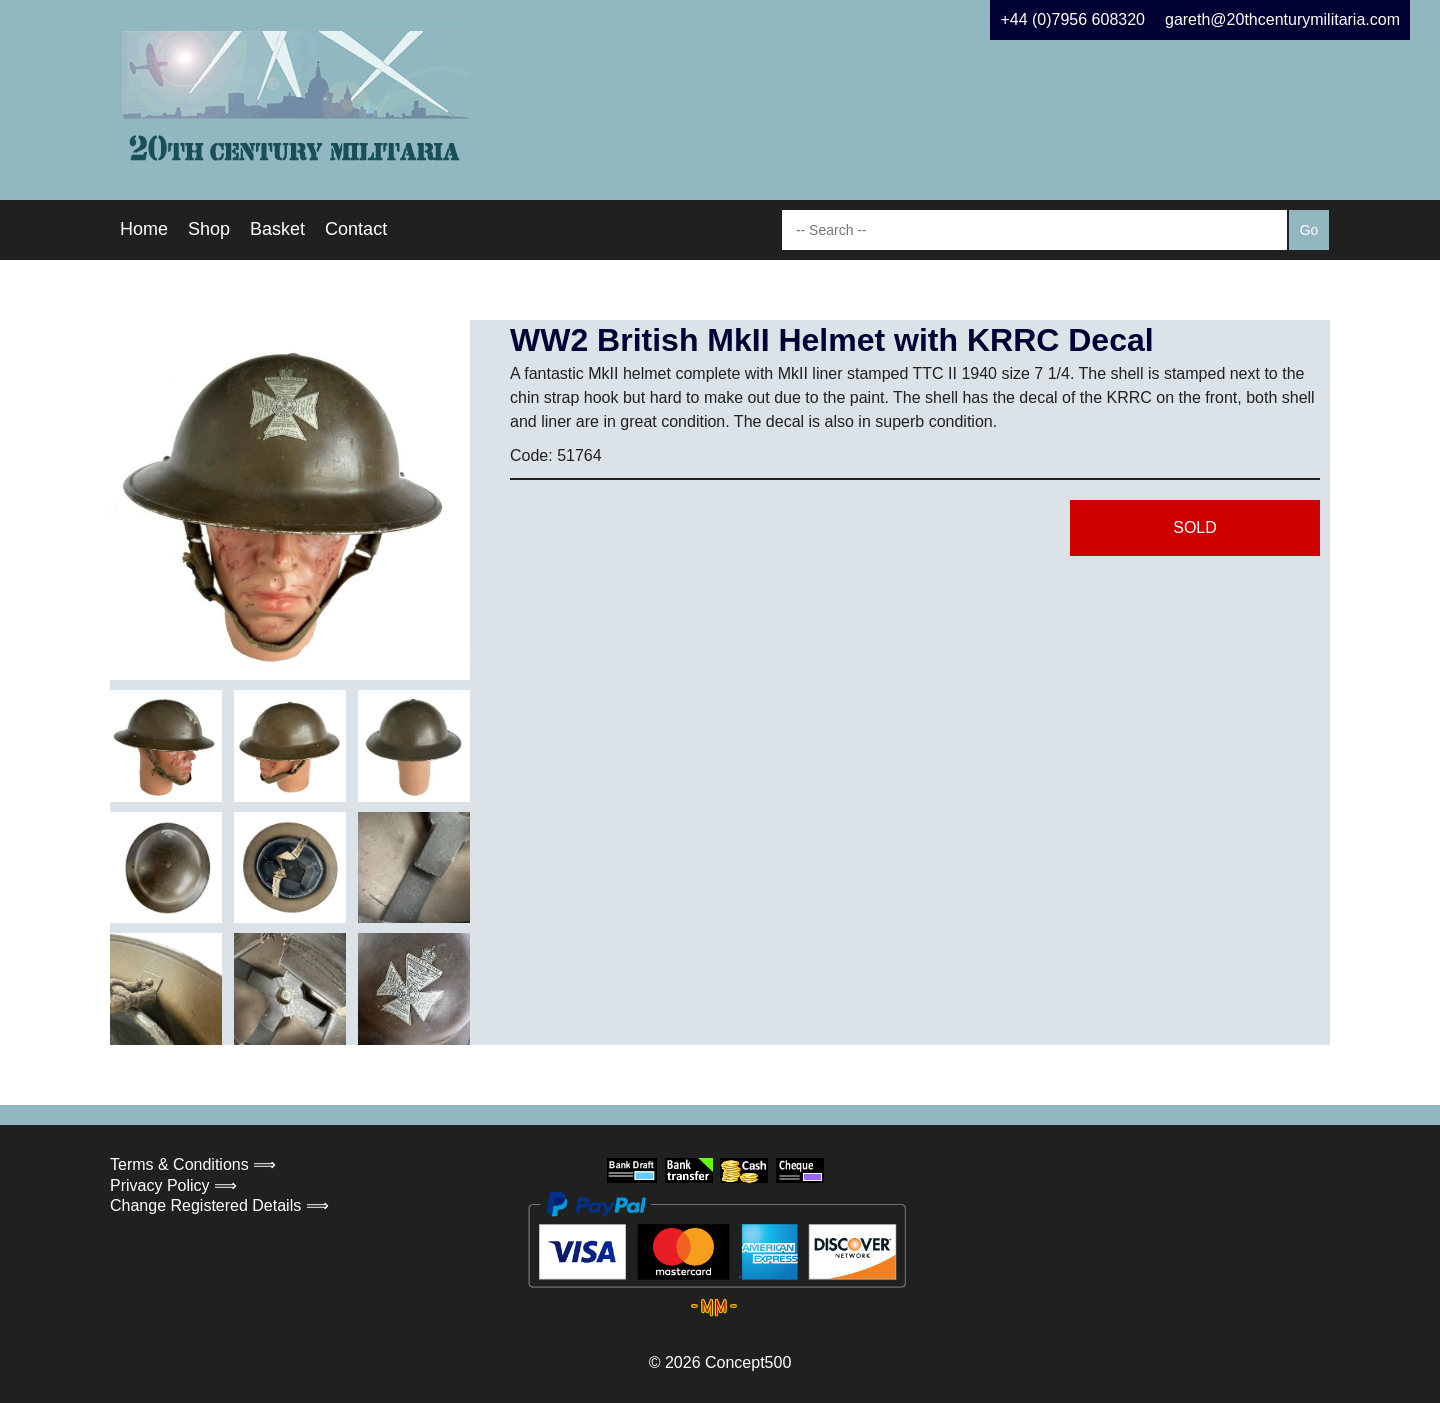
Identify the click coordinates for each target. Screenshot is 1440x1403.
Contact (356, 229)
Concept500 (748, 1362)
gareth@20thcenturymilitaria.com (1282, 19)
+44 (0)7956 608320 (1072, 19)
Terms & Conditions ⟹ (193, 1164)
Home (144, 229)
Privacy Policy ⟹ (173, 1185)
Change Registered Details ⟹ (219, 1205)
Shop (209, 229)
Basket (277, 229)
